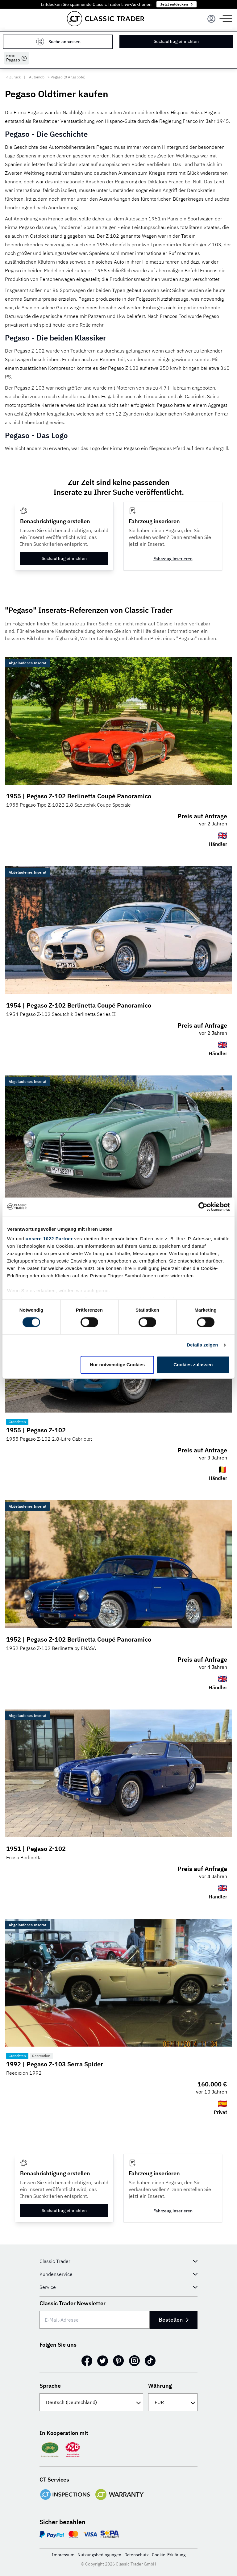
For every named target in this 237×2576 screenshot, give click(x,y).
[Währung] (173, 2402)
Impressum (63, 2554)
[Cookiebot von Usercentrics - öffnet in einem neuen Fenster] (203, 1206)
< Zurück (13, 77)
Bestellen (172, 2319)
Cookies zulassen (193, 1364)
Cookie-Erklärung (168, 2554)
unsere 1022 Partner (49, 1238)
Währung (160, 2385)
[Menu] (211, 18)
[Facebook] (86, 2360)
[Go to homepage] (105, 18)
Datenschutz (136, 2554)
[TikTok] (150, 2360)
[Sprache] (91, 2402)
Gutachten (17, 1421)
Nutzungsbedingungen (99, 2554)
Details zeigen (202, 1345)
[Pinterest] (118, 2360)
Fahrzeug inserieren (173, 559)
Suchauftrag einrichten (176, 41)
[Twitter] (102, 2360)
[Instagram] (134, 2360)
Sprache (50, 2385)
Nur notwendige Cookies (117, 1364)
